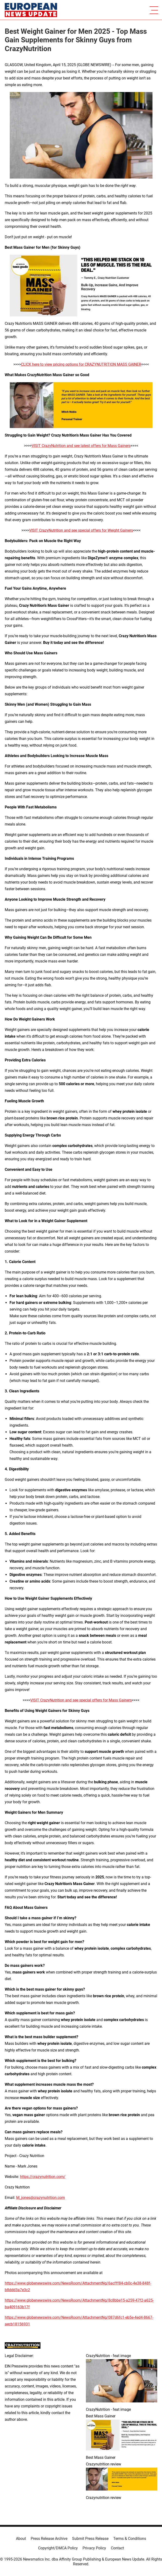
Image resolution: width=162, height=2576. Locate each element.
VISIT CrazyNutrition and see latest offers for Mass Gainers (81, 445)
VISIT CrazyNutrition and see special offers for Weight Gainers (81, 530)
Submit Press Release (90, 2538)
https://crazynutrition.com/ (42, 2176)
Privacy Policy (94, 2548)
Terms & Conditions (129, 2538)
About (21, 2538)
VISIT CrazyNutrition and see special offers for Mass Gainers (81, 1700)
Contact (117, 2548)
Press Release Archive (49, 2538)
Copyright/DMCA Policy (58, 2548)
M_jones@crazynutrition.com (40, 2197)
